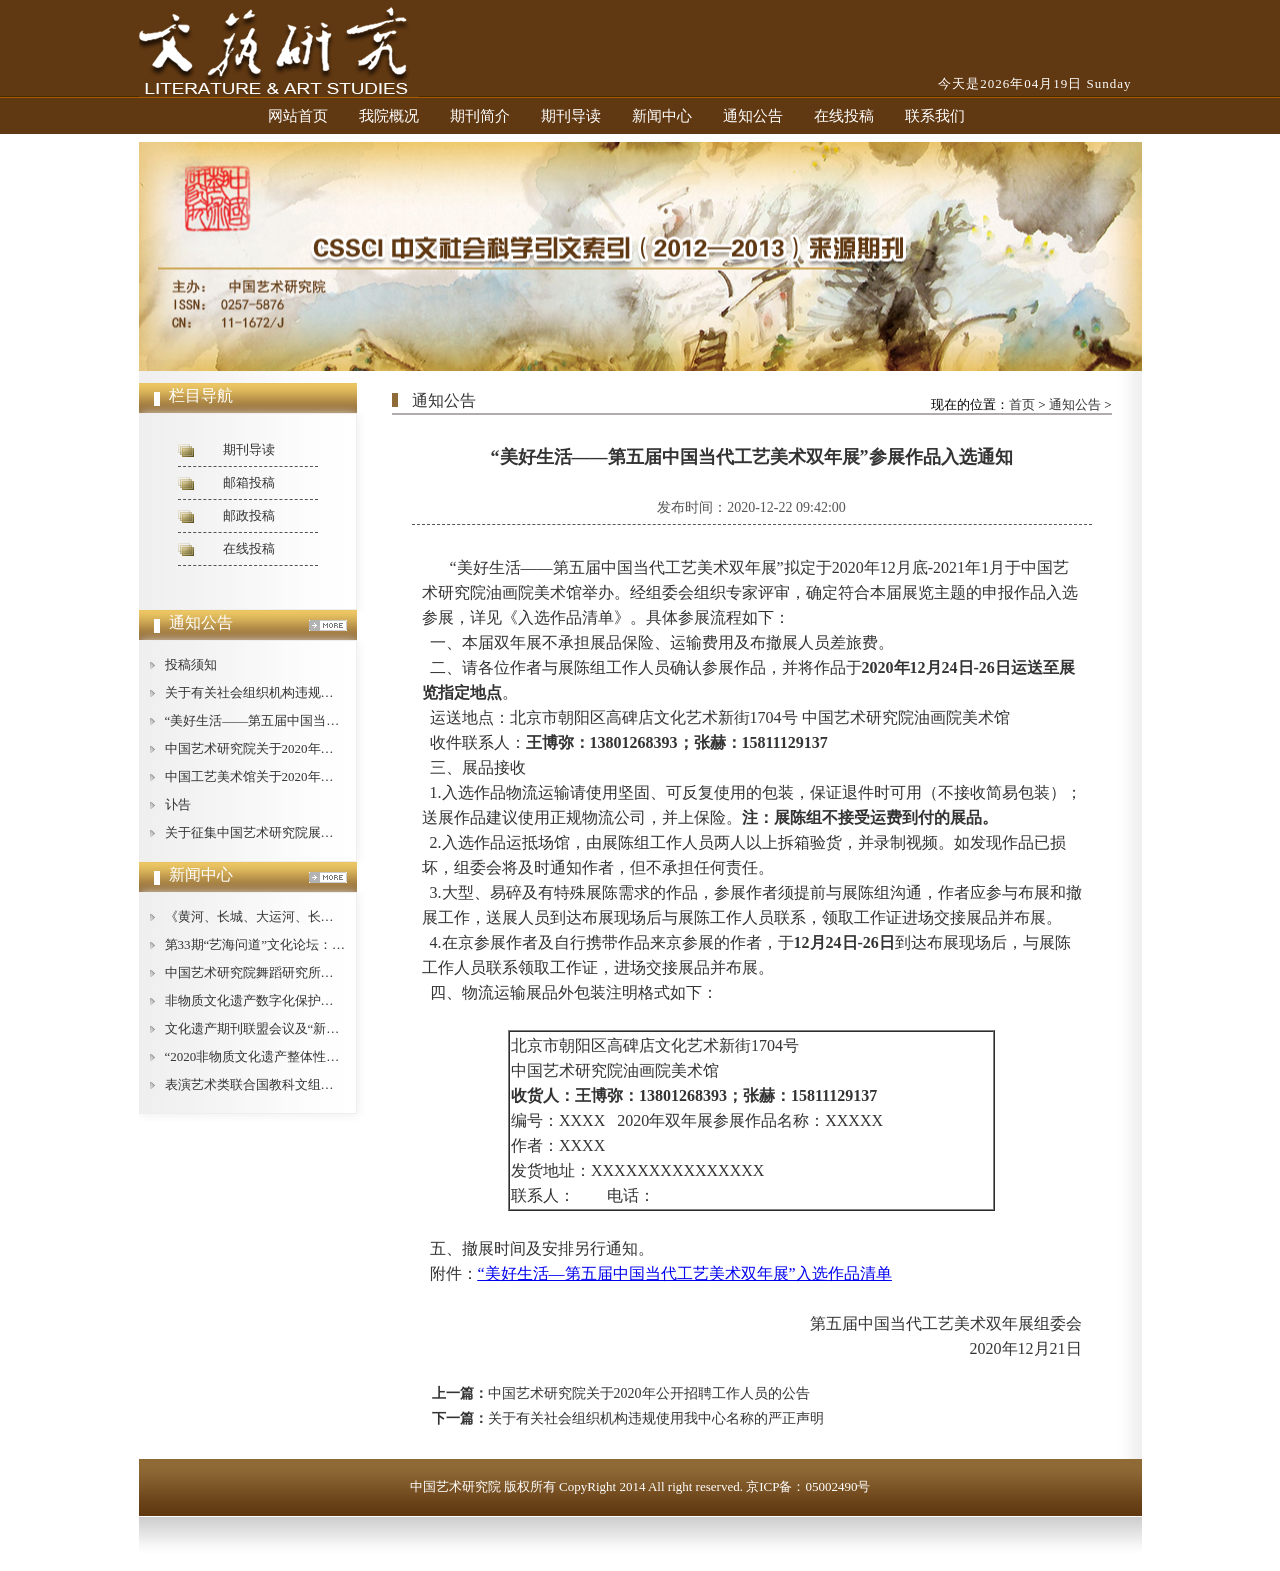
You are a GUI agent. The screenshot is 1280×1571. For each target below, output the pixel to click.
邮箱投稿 (249, 482)
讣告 (178, 804)
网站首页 (298, 116)
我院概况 (389, 116)
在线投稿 (844, 116)
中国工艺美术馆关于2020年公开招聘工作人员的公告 (314, 776)
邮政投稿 (249, 515)
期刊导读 (571, 116)
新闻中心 (662, 116)
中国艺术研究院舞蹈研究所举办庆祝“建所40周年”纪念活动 (333, 972)
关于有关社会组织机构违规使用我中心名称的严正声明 (321, 692)
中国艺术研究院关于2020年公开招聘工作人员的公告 (314, 748)
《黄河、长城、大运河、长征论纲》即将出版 (295, 916)
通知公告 (753, 116)
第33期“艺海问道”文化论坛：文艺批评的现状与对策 (314, 944)
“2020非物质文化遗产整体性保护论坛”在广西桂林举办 (320, 1056)
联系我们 (935, 116)
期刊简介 (480, 116)
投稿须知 (191, 664)
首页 (1022, 404)
